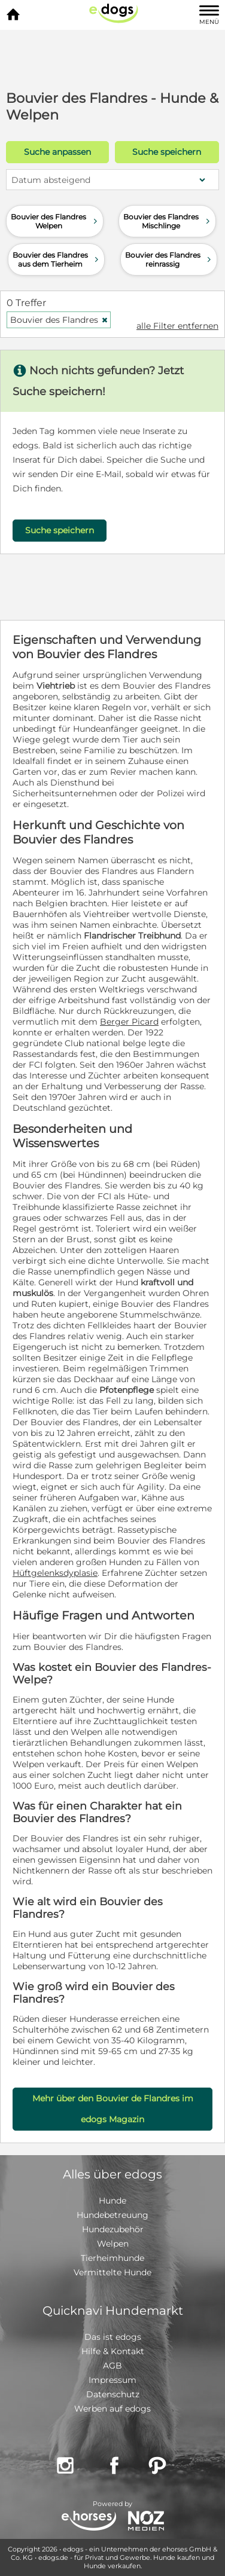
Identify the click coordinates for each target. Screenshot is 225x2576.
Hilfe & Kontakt (112, 2351)
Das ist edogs (112, 2336)
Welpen (113, 2243)
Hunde (112, 2200)
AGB (112, 2365)
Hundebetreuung (112, 2215)
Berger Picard (129, 1021)
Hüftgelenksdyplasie (55, 1572)
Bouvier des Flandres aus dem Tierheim (57, 259)
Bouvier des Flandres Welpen (55, 221)
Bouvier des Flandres (59, 319)
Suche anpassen (57, 151)
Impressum (112, 2380)
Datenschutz (112, 2394)
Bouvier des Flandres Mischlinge (167, 221)
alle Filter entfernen (177, 325)
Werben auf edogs (112, 2408)
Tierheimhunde (112, 2258)
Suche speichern (166, 151)
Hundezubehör (113, 2229)
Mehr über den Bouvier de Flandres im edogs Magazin (112, 2109)
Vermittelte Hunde (112, 2272)
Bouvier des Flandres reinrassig (169, 259)
